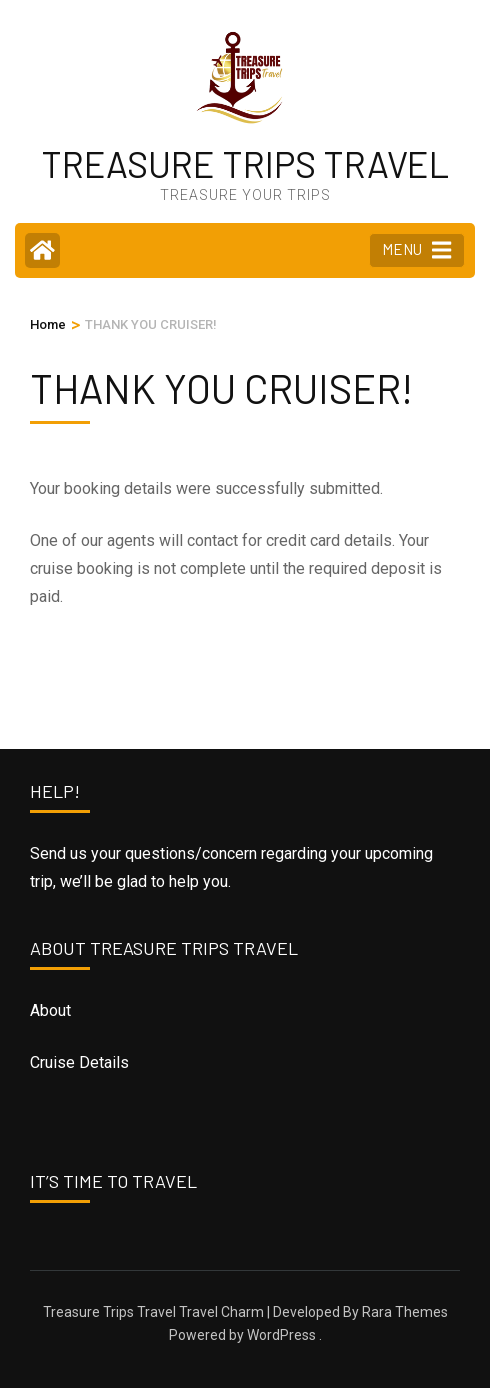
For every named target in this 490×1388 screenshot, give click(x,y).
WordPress (281, 1335)
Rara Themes (405, 1312)
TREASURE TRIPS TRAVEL (245, 163)
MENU (416, 250)
